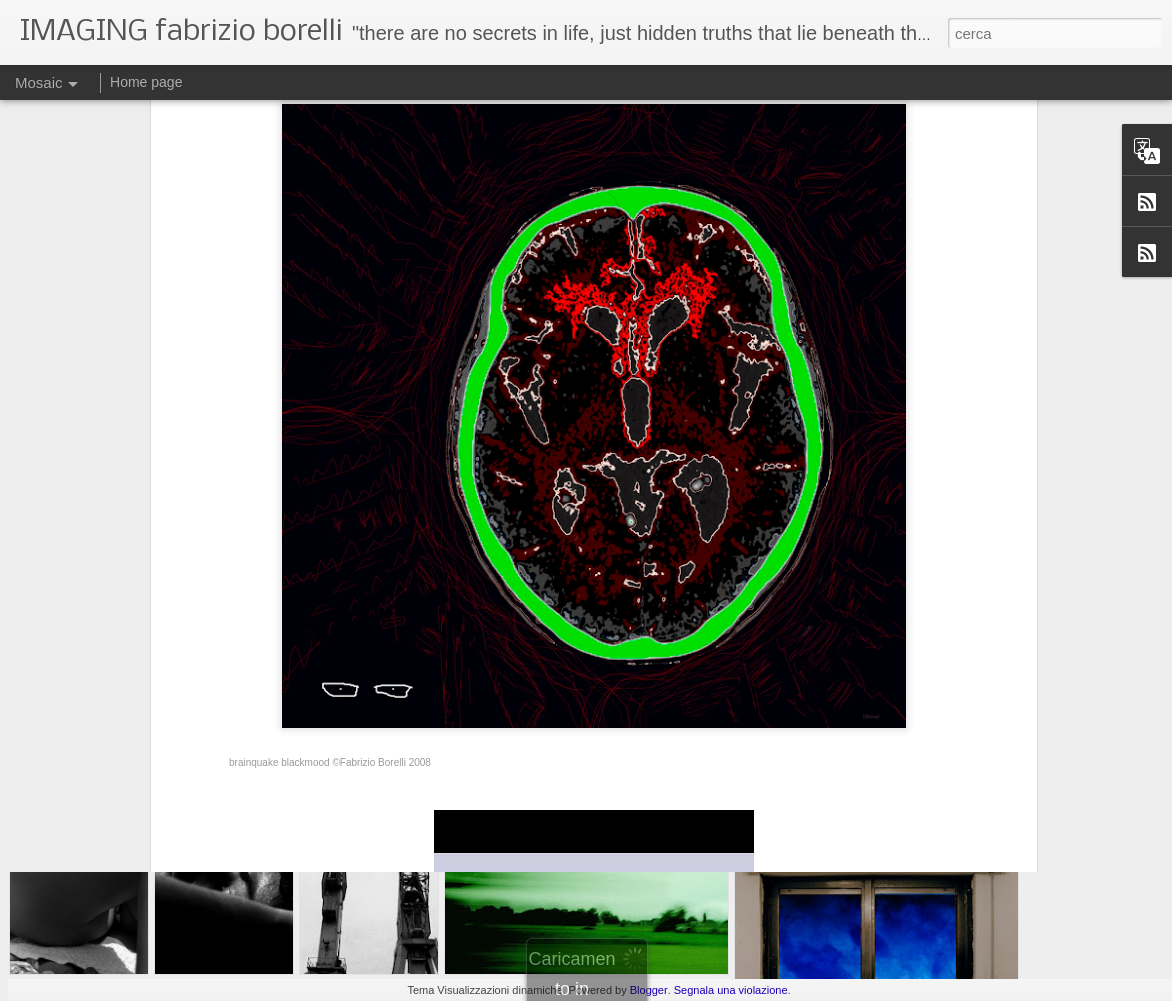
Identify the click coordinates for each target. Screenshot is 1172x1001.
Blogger (649, 990)
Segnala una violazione (731, 990)
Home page (146, 82)
